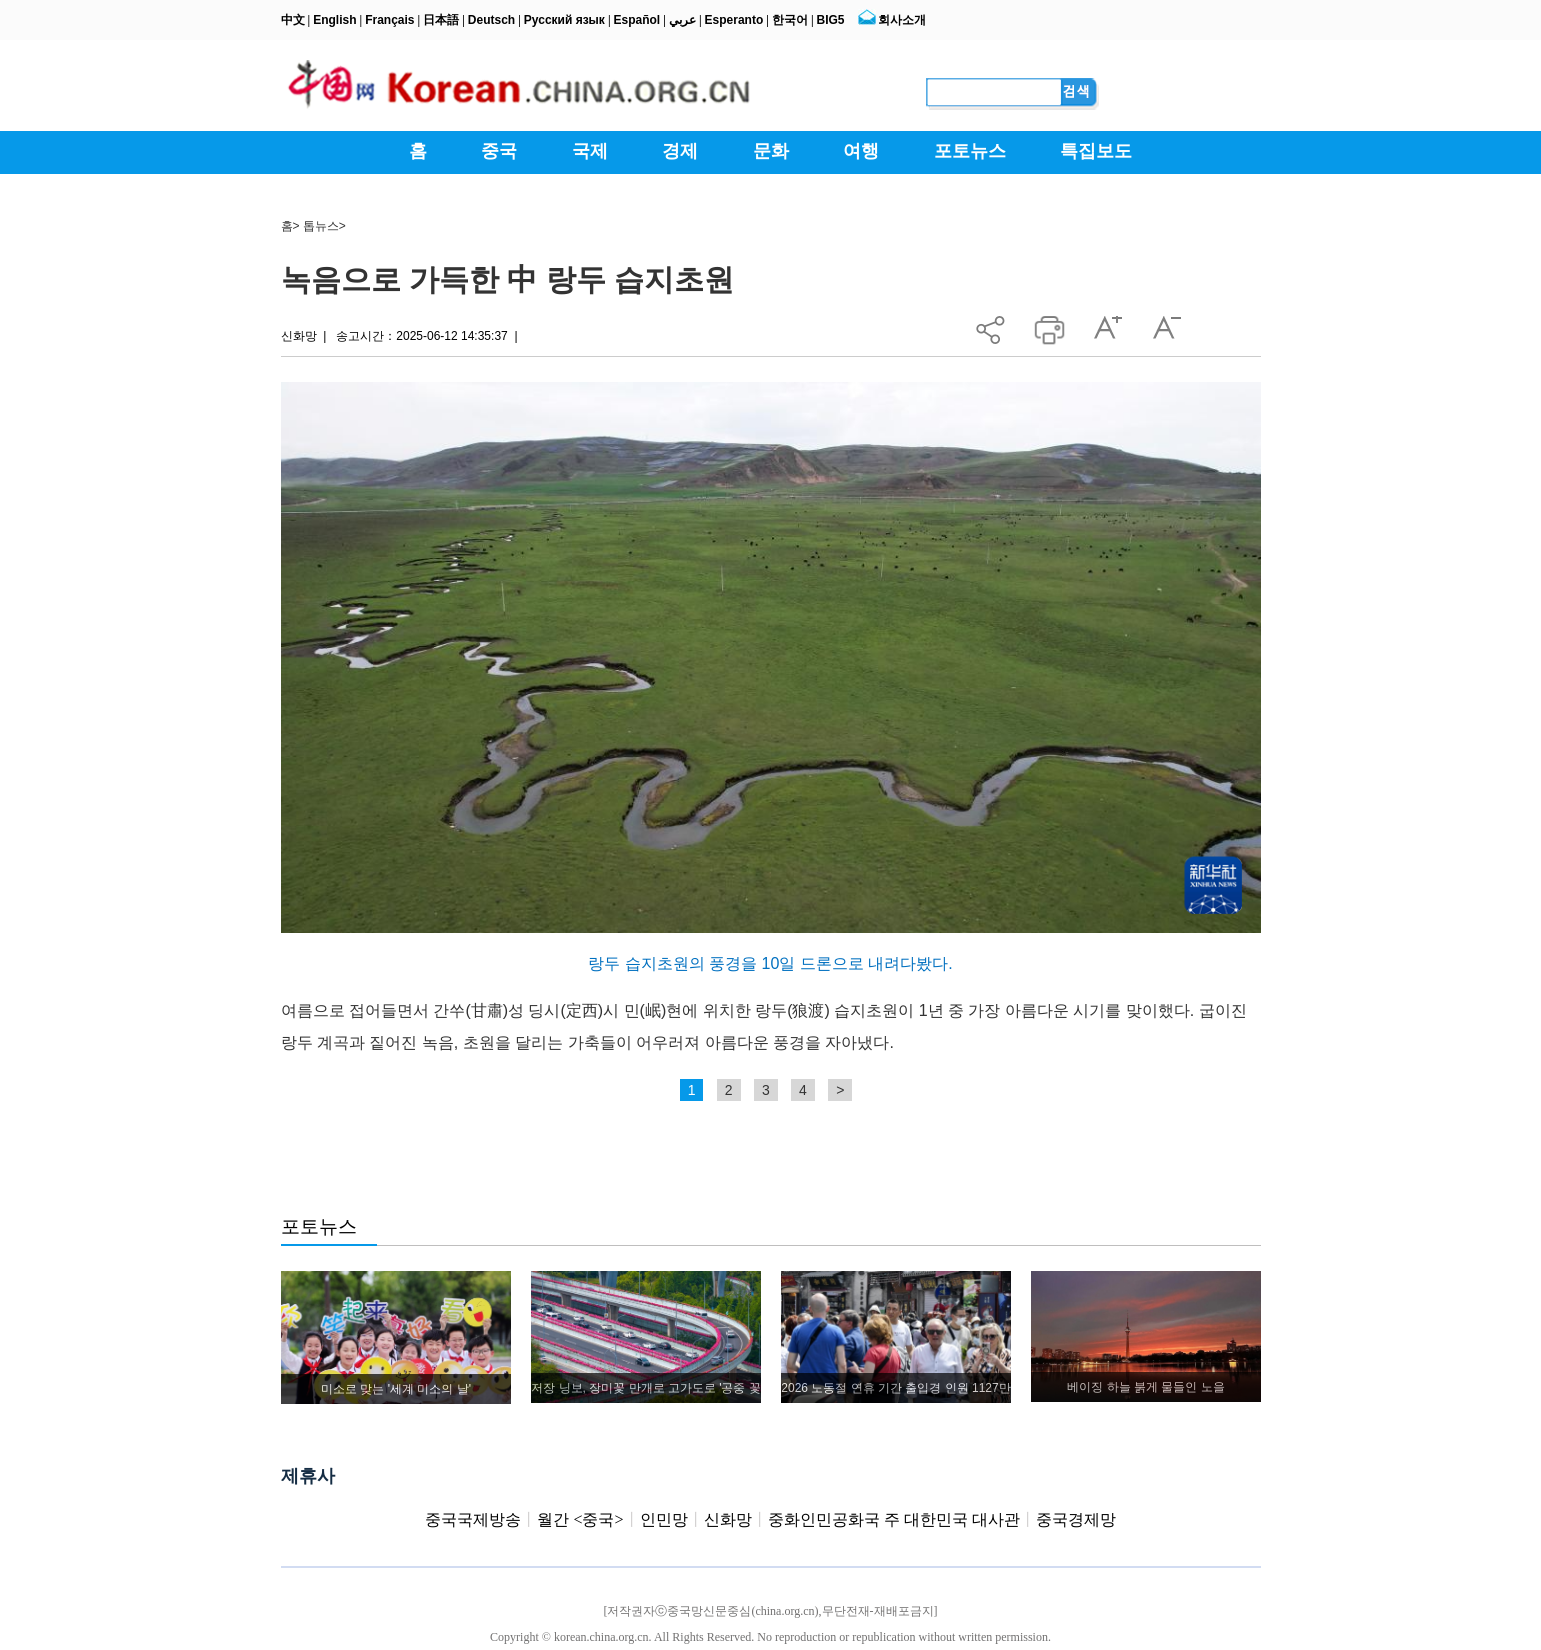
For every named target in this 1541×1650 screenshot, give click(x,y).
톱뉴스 (321, 226)
